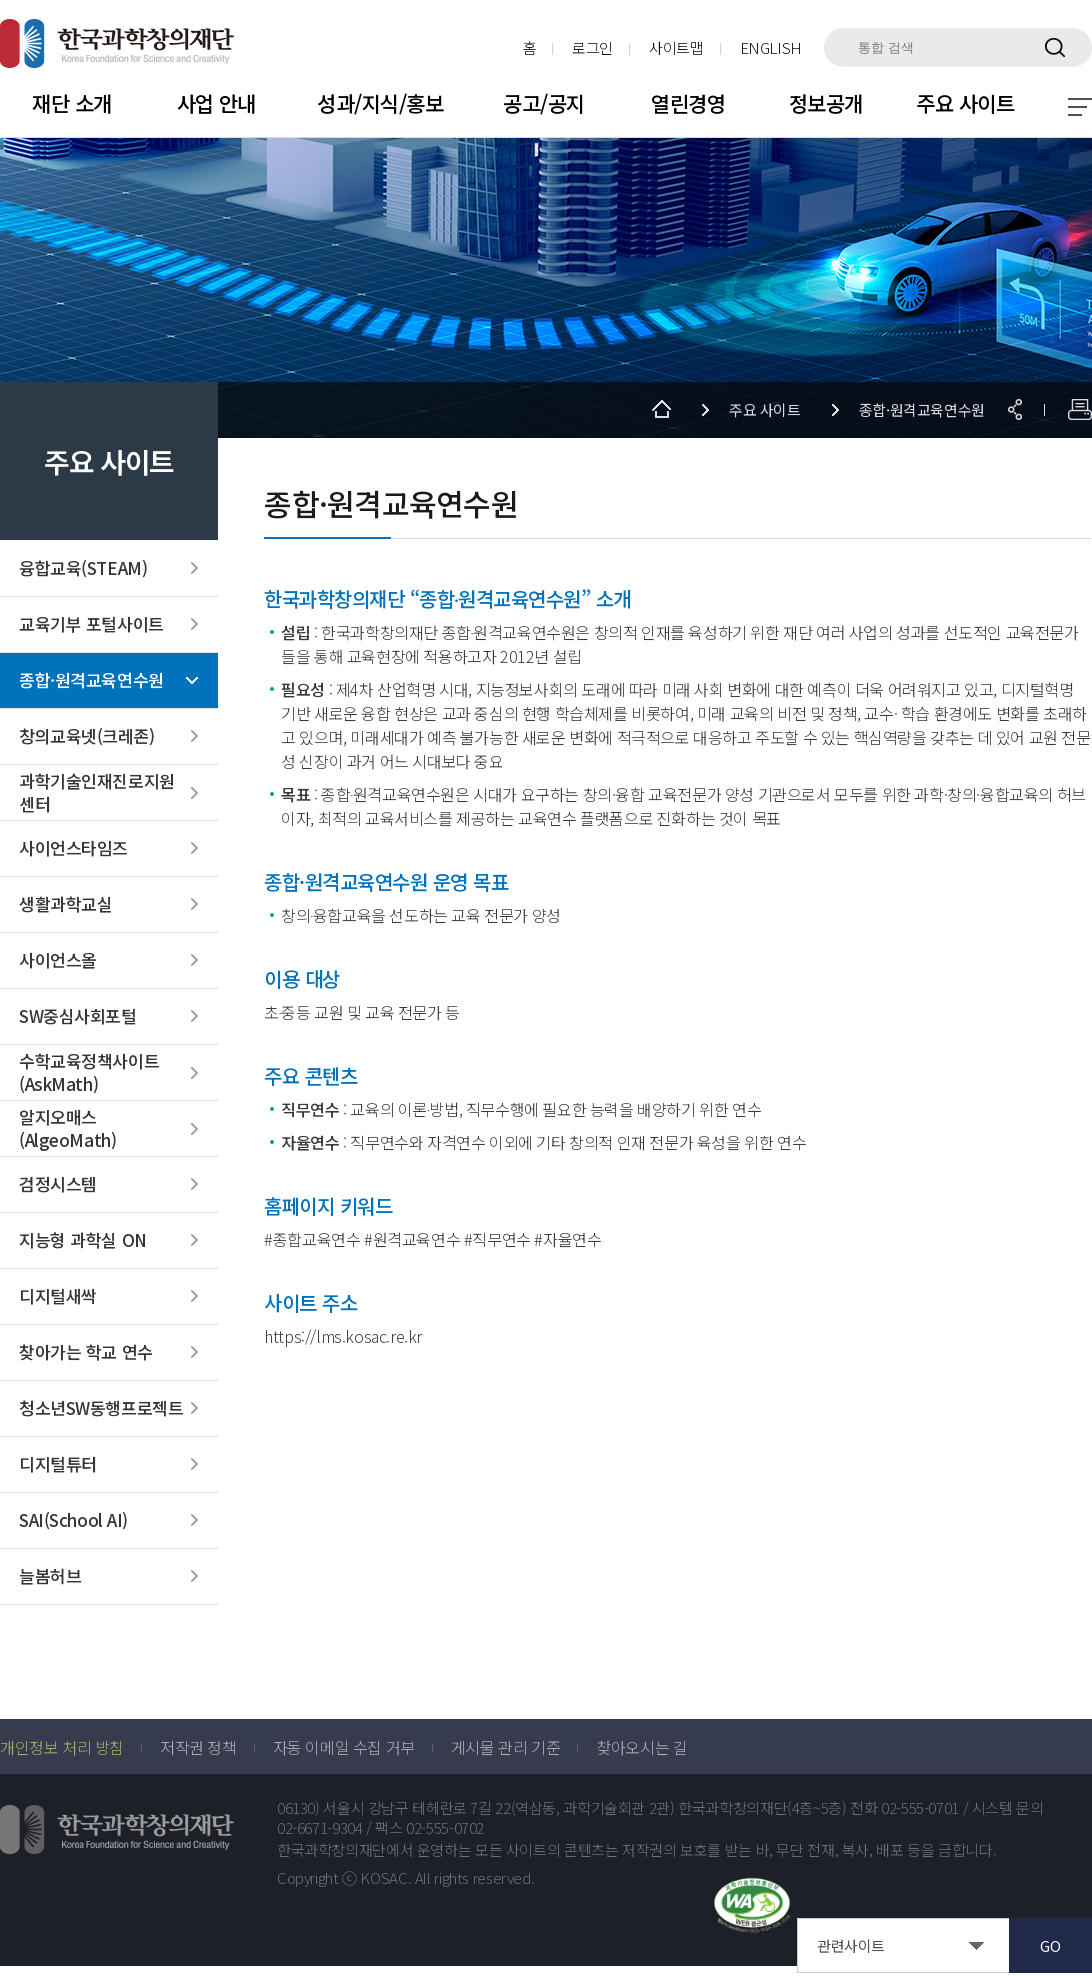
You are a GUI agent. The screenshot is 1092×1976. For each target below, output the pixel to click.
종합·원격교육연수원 (91, 681)
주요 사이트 (965, 103)
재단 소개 (71, 103)
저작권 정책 (198, 1747)
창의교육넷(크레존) (87, 737)
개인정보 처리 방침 (62, 1747)
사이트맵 (676, 47)
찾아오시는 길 (641, 1747)
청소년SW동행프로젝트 (101, 1409)
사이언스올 (58, 961)
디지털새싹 (58, 1297)
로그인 (592, 47)
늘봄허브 (50, 1577)
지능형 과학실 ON (83, 1241)
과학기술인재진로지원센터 (97, 793)
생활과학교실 (65, 905)
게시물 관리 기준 (505, 1747)
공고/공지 (543, 103)
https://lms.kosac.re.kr (343, 1336)
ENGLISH (771, 47)
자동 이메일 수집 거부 (344, 1747)
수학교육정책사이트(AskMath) (89, 1073)
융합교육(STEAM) (83, 569)
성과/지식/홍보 (380, 103)
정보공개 (826, 103)
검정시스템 (58, 1185)
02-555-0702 (445, 1829)
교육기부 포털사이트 (91, 625)
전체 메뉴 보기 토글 (1080, 107)
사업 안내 (216, 103)
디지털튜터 (58, 1465)
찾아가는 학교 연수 (86, 1353)
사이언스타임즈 (73, 849)
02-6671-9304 (320, 1829)
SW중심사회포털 (78, 1017)
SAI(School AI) (73, 1521)
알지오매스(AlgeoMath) (67, 1129)
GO (1050, 1945)
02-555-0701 (920, 1808)
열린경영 (688, 103)
